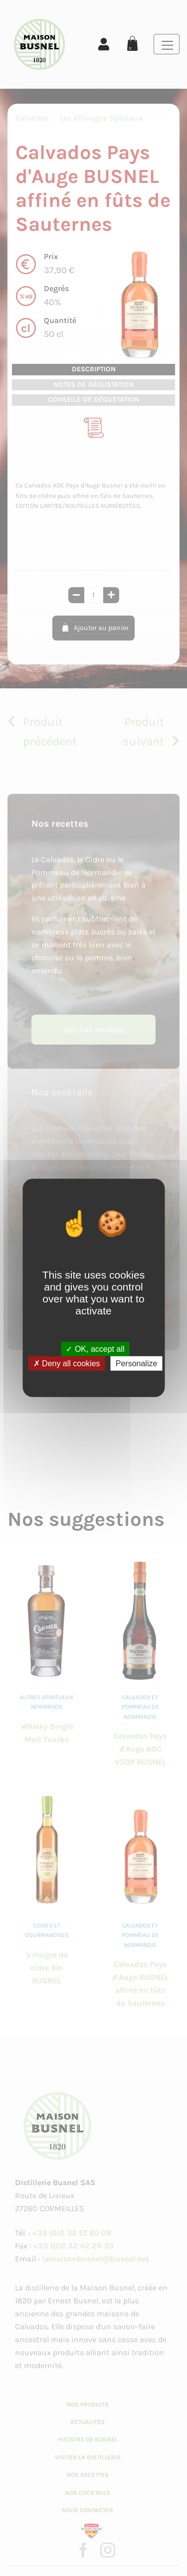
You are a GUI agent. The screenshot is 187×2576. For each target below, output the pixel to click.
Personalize (137, 1363)
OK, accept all (95, 1349)
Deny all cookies (66, 1363)
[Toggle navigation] (167, 44)
